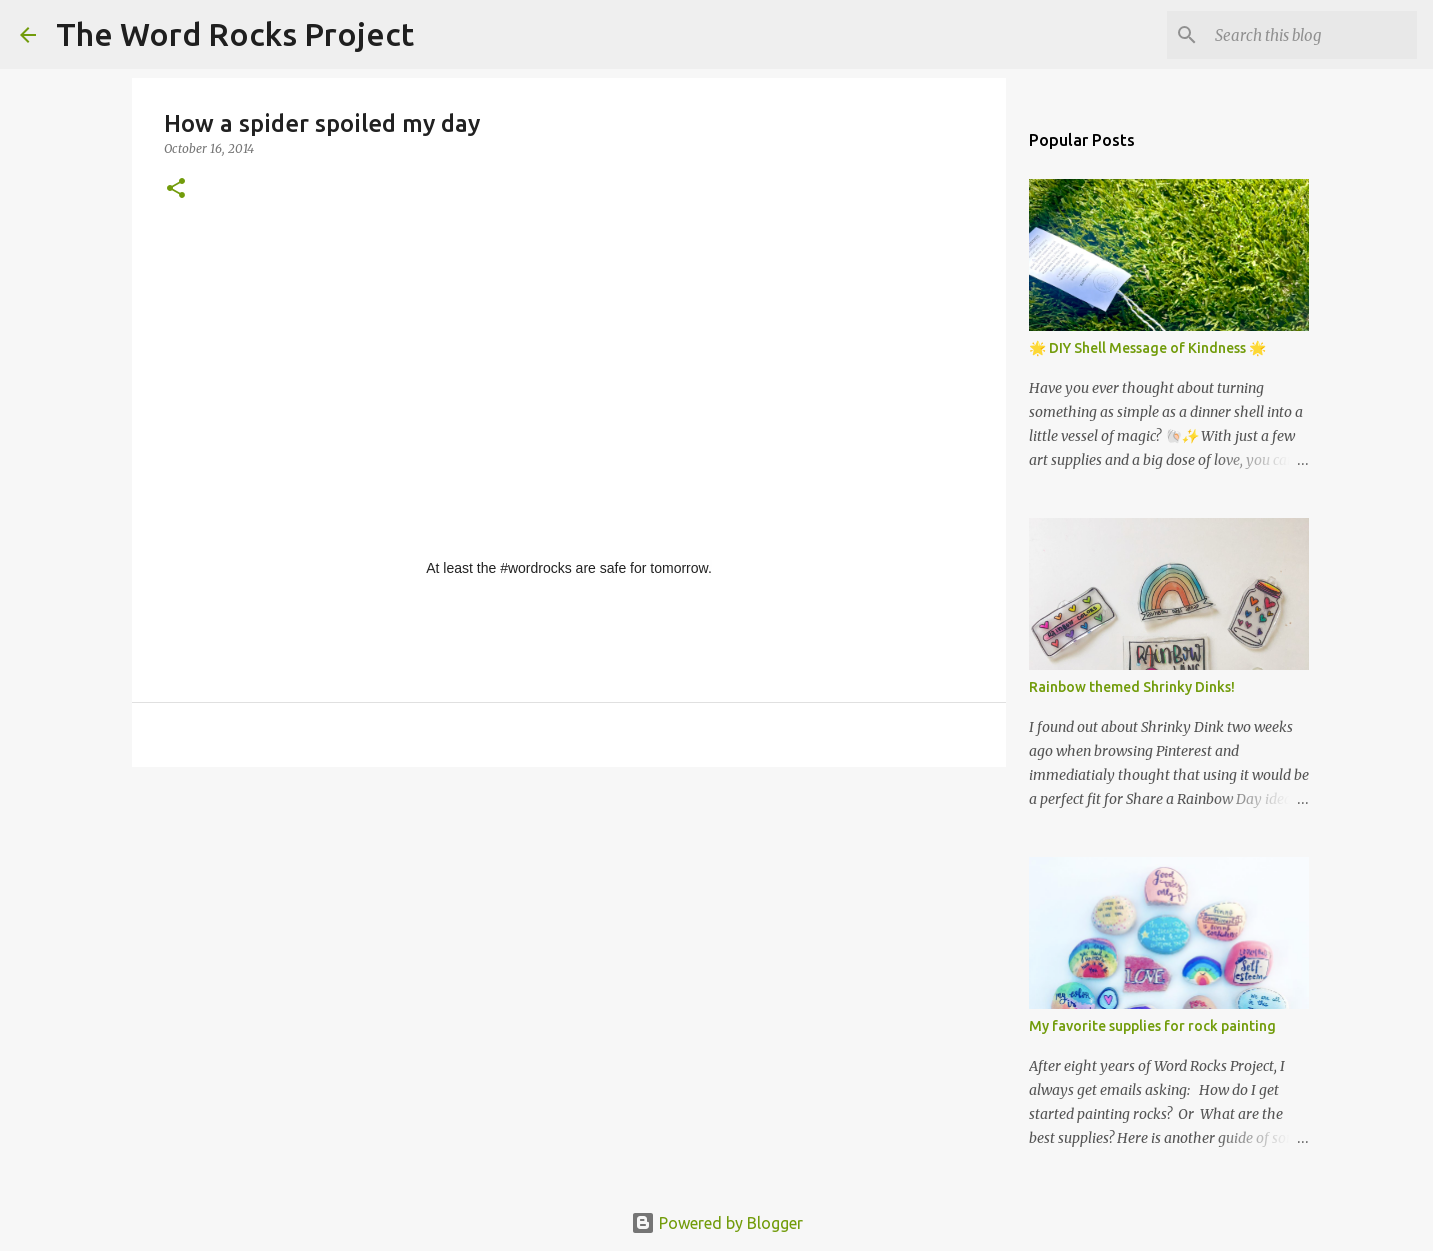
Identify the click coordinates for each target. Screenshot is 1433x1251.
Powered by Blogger (717, 1223)
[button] (176, 189)
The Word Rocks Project (235, 34)
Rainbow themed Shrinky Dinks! (1132, 687)
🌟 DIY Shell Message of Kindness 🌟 (1147, 348)
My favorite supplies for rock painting (1152, 1026)
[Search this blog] (1312, 35)
